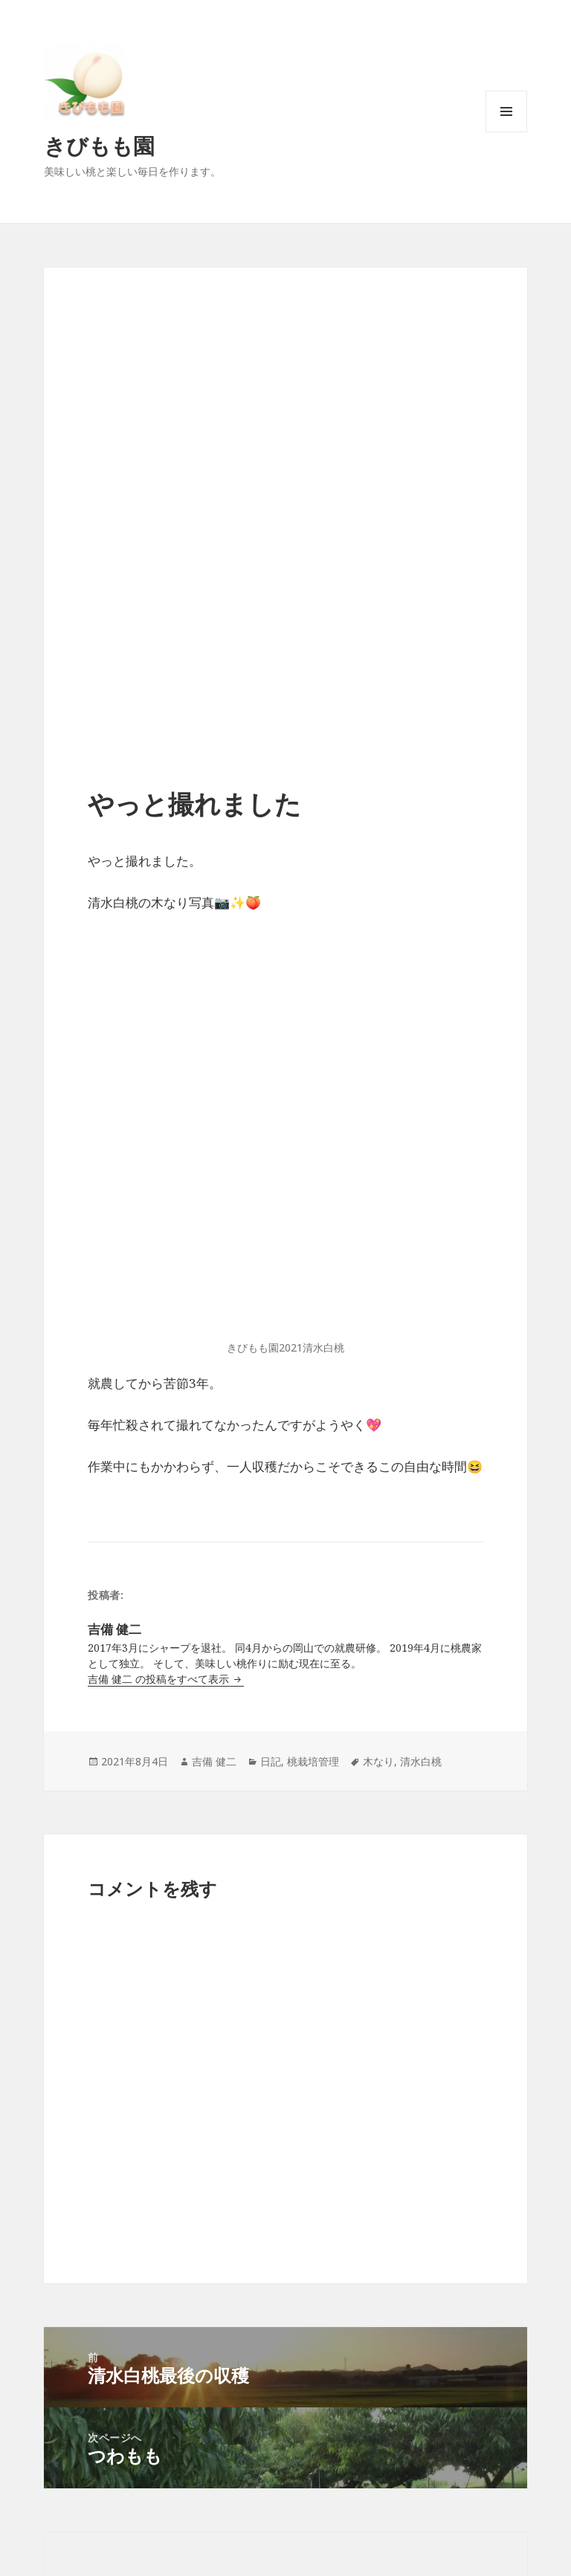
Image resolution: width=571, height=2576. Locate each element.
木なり (378, 1761)
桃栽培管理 (313, 1761)
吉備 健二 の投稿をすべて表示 (160, 1679)
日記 (270, 1761)
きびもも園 (99, 145)
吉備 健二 (214, 1761)
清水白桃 (421, 1761)
